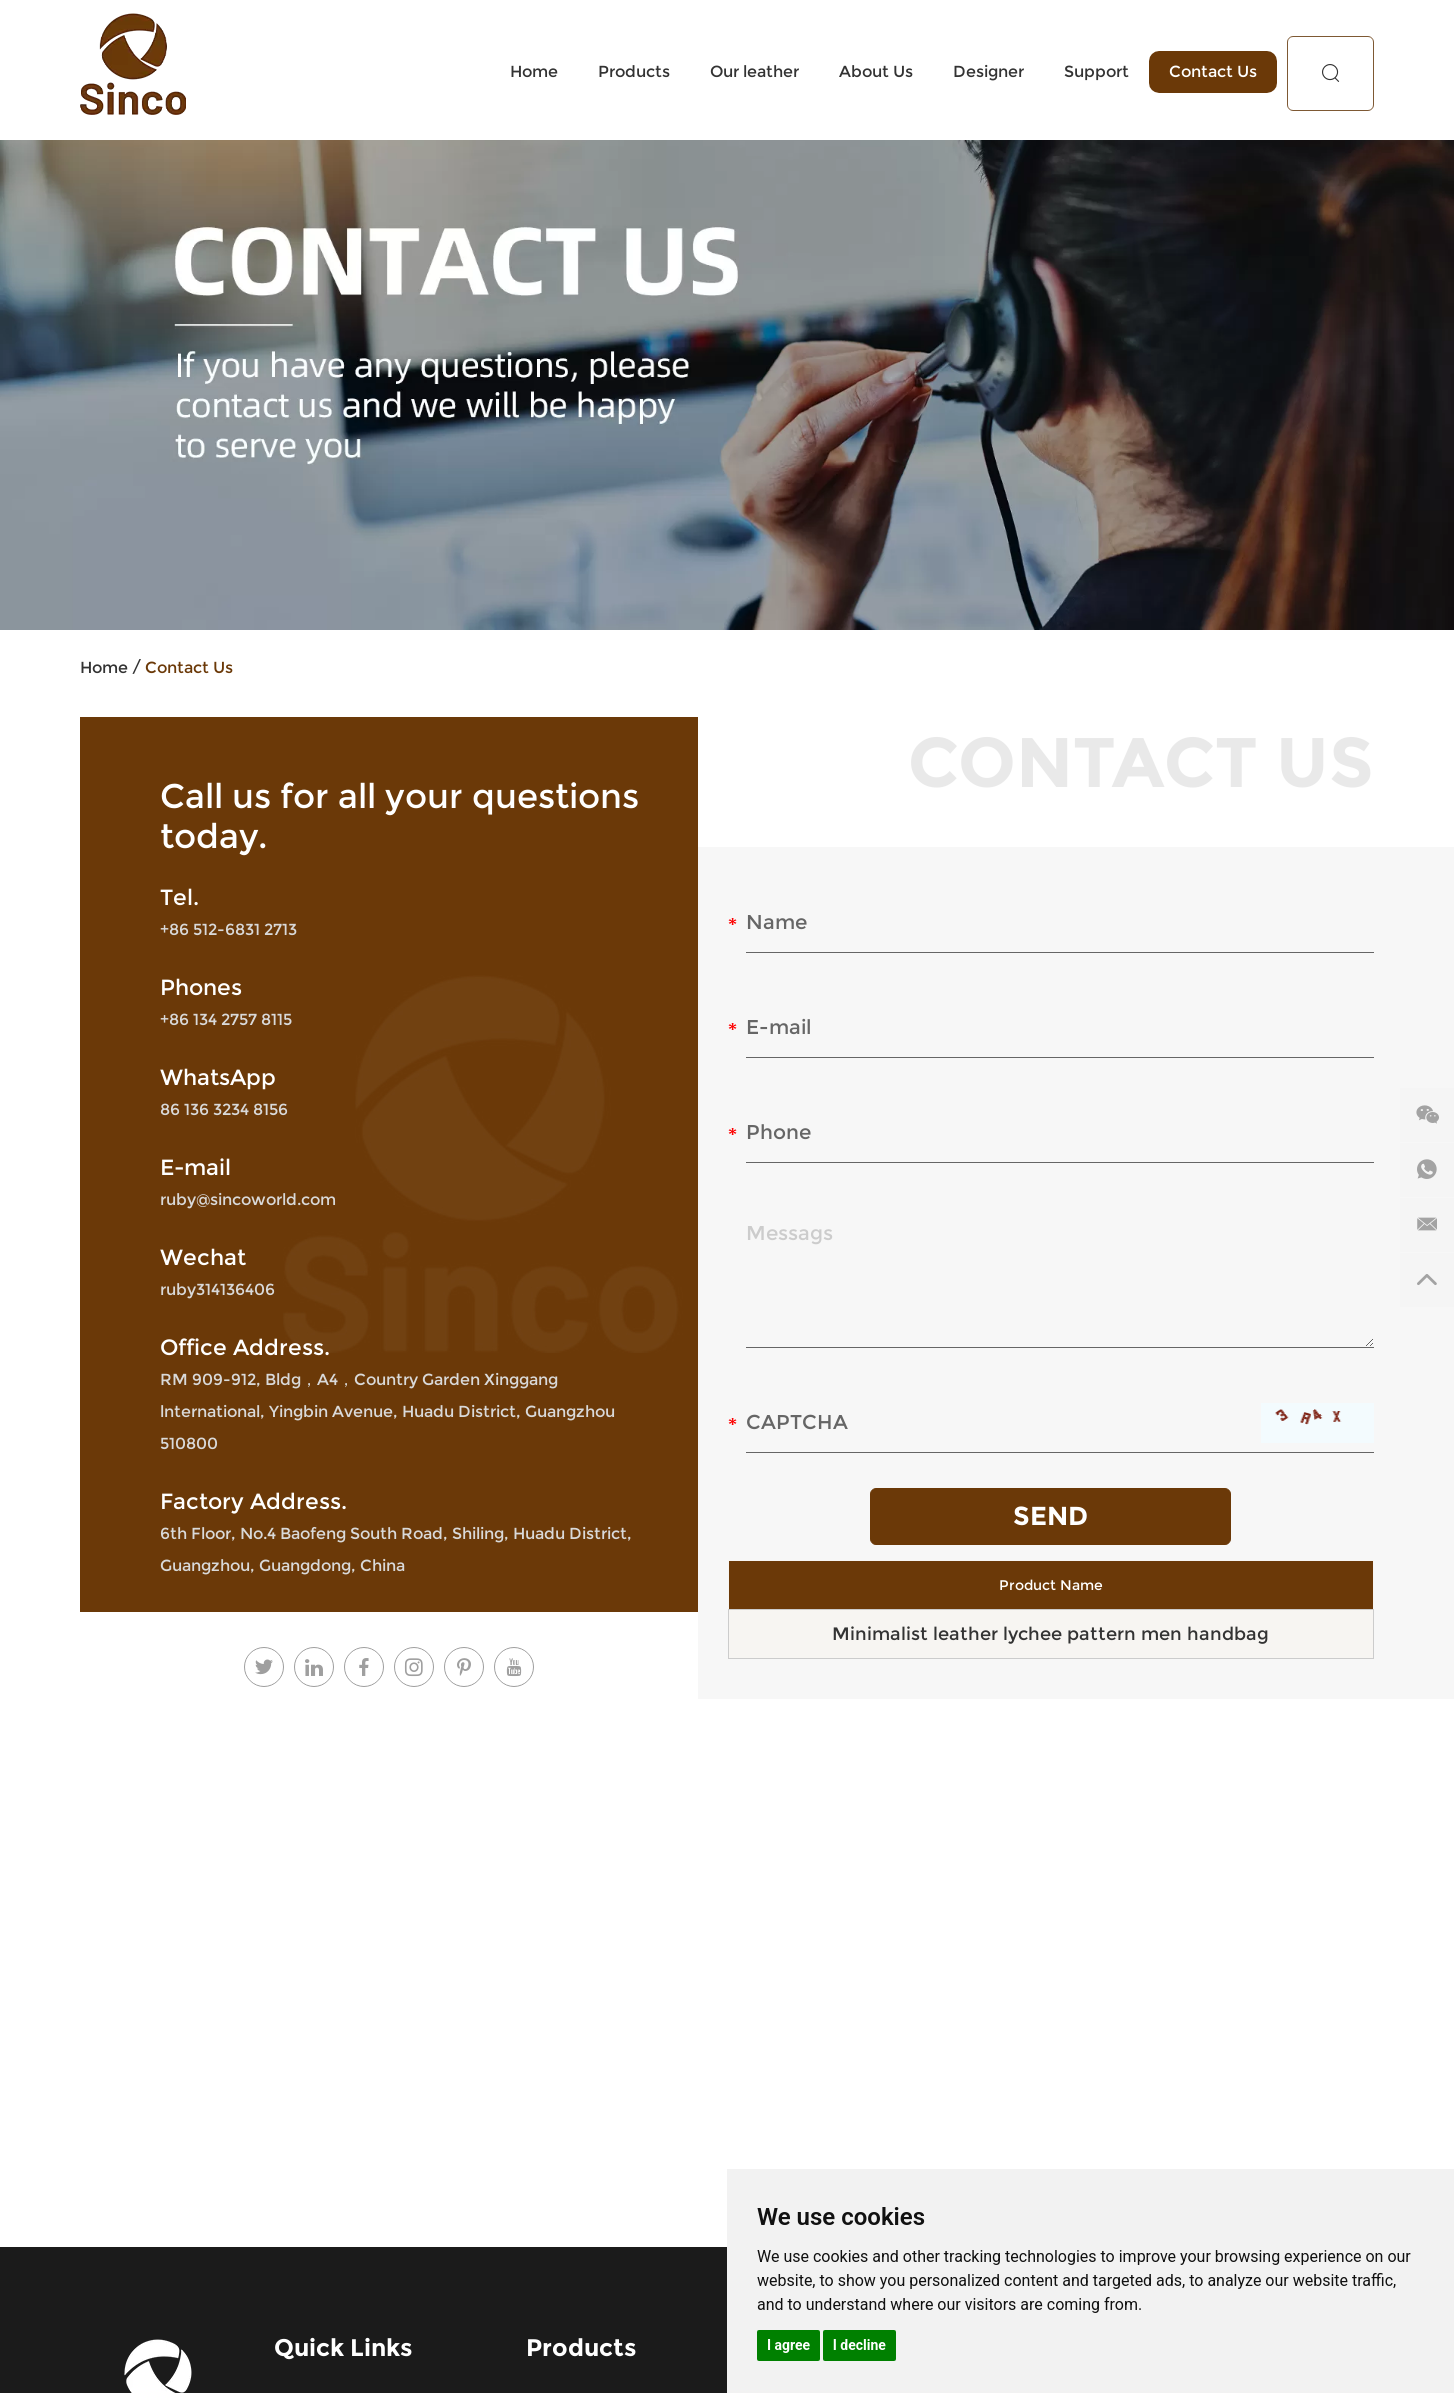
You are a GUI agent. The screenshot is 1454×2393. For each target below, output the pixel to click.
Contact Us (1213, 71)
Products (634, 71)
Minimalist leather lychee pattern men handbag (1050, 1634)
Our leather (754, 71)
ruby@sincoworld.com (248, 1199)
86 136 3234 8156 (224, 1109)
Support (1096, 71)
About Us (876, 71)
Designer (988, 71)
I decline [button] (859, 2345)
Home (534, 71)
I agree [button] (788, 2345)
